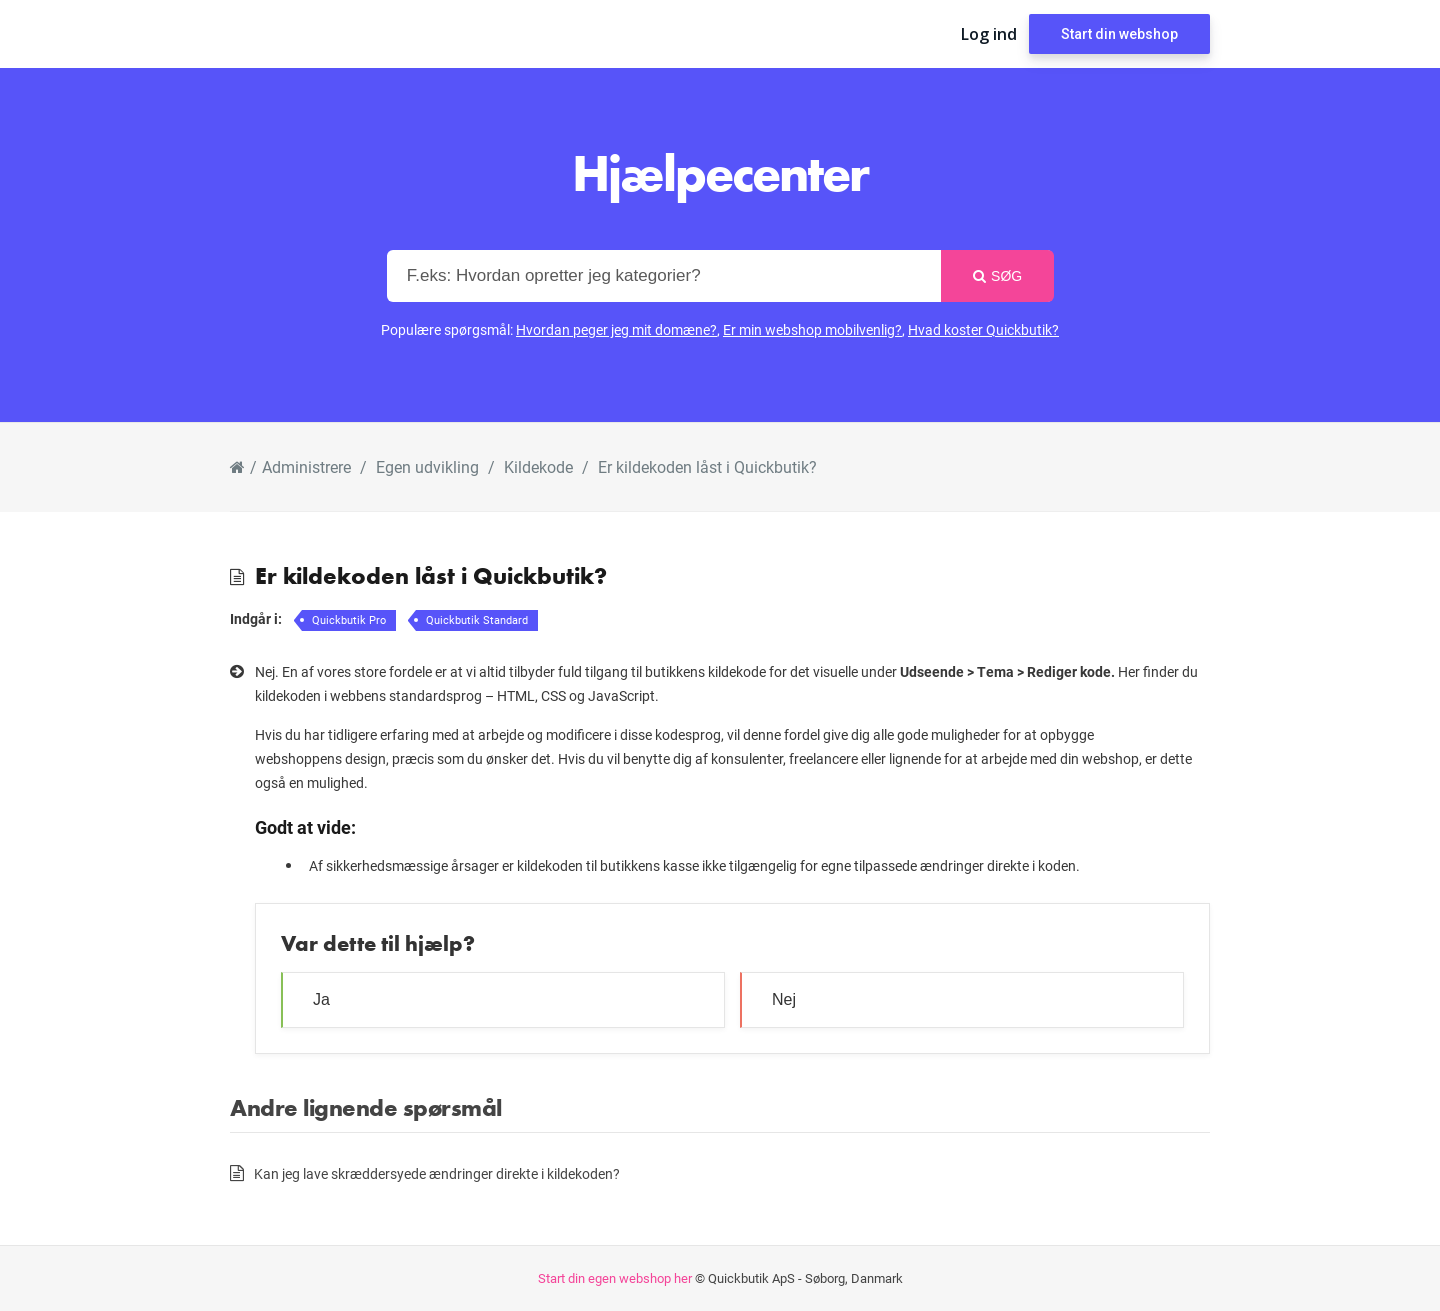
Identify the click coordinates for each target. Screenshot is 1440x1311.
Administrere (306, 466)
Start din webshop (1119, 34)
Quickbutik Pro (349, 619)
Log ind (989, 34)
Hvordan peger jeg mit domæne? (616, 329)
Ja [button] (321, 999)
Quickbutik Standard (477, 619)
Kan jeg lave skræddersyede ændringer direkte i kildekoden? (437, 1173)
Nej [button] (784, 999)
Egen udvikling (427, 466)
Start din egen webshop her (615, 1278)
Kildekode (538, 466)
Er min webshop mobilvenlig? (812, 329)
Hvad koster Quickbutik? (983, 329)
